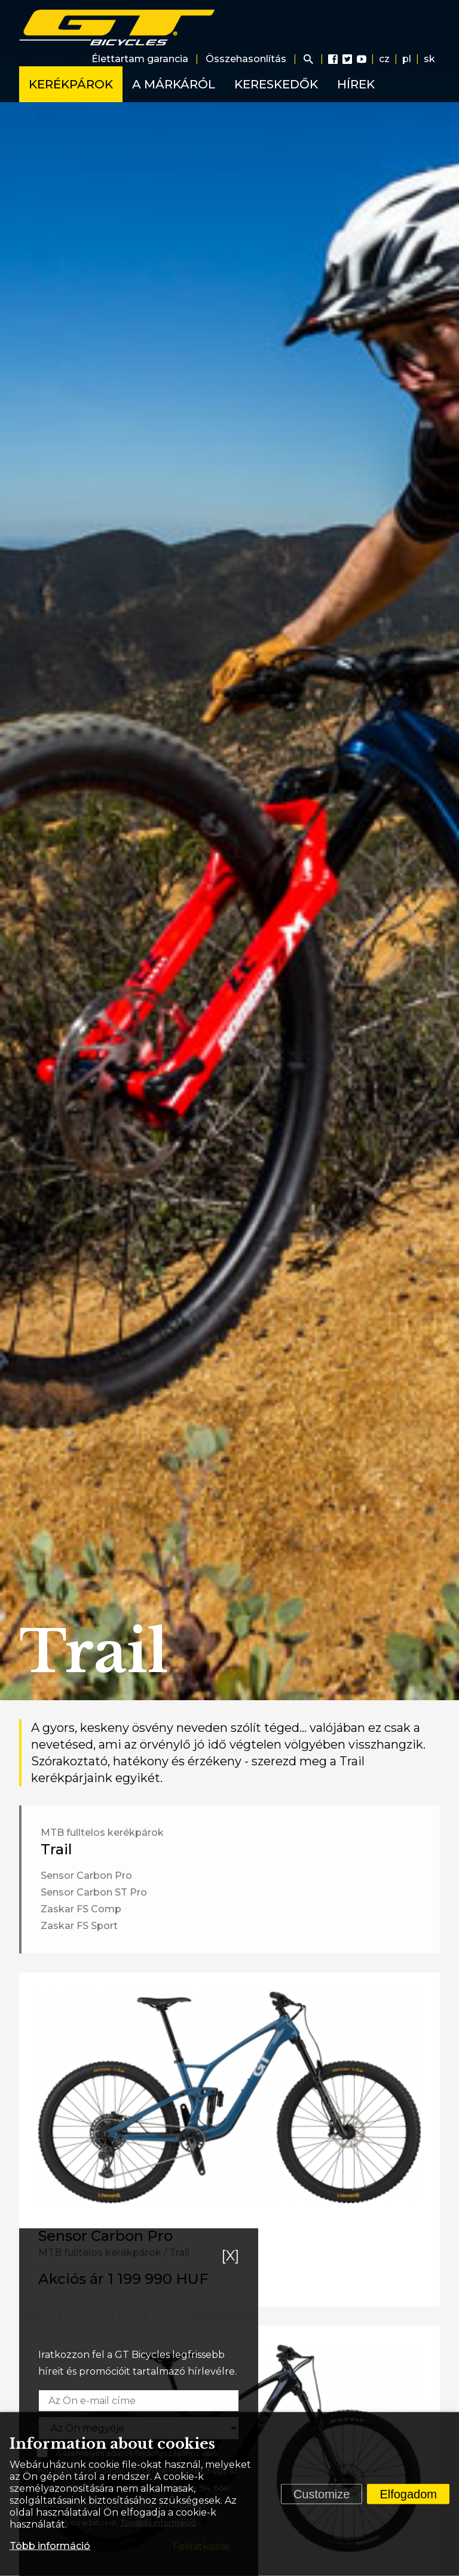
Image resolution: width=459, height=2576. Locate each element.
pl (406, 59)
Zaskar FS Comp (81, 1909)
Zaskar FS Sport (79, 1925)
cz (384, 59)
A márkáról (173, 84)
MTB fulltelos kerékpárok (102, 1832)
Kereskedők (276, 84)
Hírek (356, 84)
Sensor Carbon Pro (86, 1875)
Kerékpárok (71, 84)
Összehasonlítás (246, 59)
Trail (56, 1849)
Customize (321, 2494)
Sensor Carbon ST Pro (94, 1892)
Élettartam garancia (139, 59)
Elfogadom (408, 2494)
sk (429, 59)
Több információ (50, 2546)
